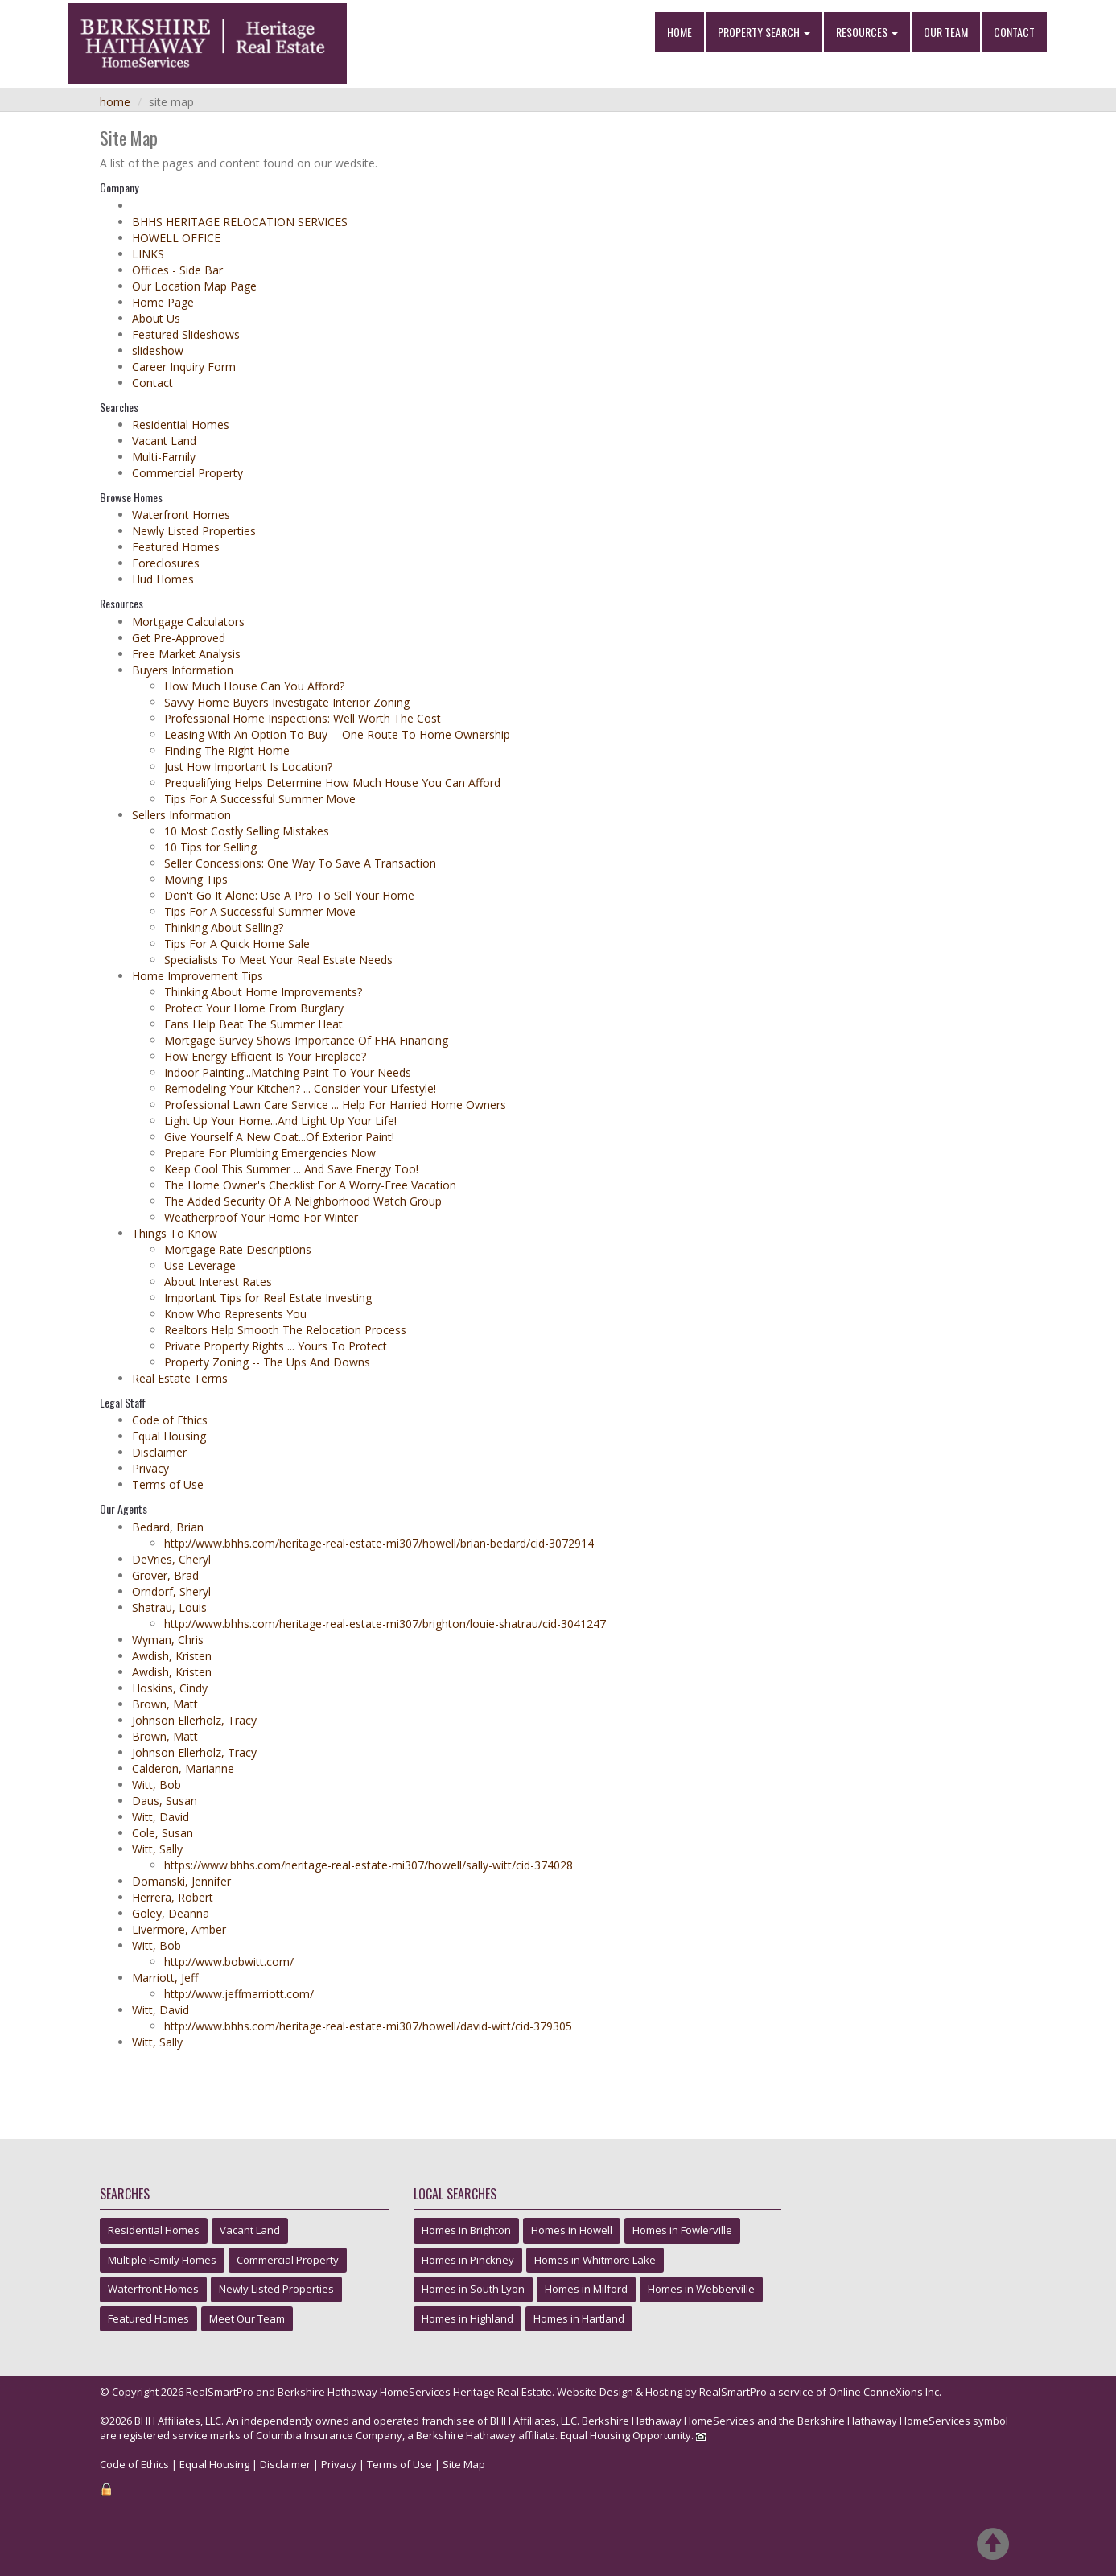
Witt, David (160, 1816)
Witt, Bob (156, 1784)
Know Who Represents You (235, 1313)
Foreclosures (166, 563)
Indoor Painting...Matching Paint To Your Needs (287, 1072)
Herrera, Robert (172, 1897)
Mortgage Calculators (188, 621)
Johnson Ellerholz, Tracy (194, 1720)
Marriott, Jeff (165, 1977)
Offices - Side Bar (177, 270)
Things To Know (174, 1233)
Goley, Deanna (170, 1913)
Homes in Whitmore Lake (595, 2259)
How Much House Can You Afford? (254, 686)
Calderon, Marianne (183, 1768)
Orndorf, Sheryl (171, 1591)
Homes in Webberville (701, 2288)
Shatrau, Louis (169, 1607)
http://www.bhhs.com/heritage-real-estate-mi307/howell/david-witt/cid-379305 (368, 2026)
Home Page (163, 302)
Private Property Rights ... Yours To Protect (275, 1346)
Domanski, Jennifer (181, 1881)
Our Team (946, 31)
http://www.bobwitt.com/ (229, 1961)
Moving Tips (196, 879)
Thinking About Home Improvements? (263, 991)
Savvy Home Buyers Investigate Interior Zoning (287, 702)
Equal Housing (169, 1436)
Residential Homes (180, 424)
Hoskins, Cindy (170, 1688)
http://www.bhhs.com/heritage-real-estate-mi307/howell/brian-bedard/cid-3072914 (379, 1543)
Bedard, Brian (168, 1527)
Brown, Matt (165, 1704)
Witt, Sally (157, 1849)
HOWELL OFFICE (176, 237)
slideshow (157, 350)
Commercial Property (187, 472)
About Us (156, 318)
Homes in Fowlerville (682, 2230)
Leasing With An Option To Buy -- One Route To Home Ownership (337, 734)
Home (679, 31)
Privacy (150, 1468)
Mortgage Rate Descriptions (237, 1249)
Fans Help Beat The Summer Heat (253, 1024)
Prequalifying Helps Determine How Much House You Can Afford (332, 782)
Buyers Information (182, 670)
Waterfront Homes (181, 514)
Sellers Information (181, 814)
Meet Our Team (247, 2318)
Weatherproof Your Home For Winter (261, 1217)
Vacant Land (164, 440)
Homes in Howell (571, 2230)
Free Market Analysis (186, 654)
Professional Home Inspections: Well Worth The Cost (302, 718)
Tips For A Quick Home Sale (237, 943)
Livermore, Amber (179, 1929)
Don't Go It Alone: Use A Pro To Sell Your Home (289, 895)
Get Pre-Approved (178, 637)
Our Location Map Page (194, 286)
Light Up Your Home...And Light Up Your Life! (280, 1120)
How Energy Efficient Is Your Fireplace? (265, 1056)
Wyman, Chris (168, 1639)
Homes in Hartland (578, 2318)
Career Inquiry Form (184, 366)
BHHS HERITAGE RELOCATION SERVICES (240, 221)
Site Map (464, 2464)
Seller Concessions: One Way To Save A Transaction (300, 863)
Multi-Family (164, 456)
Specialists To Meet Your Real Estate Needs (278, 959)
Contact (1014, 31)
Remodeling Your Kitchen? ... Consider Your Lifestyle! (300, 1088)
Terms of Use (168, 1484)
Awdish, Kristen (172, 1655)
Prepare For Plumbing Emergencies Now (270, 1152)
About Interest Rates (218, 1281)
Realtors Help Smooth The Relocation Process (285, 1329)
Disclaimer (159, 1452)
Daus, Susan (164, 1800)
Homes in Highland (467, 2318)
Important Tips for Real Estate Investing (268, 1297)
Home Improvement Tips (197, 975)
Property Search (764, 31)
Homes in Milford (586, 2288)
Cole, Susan (162, 1832)
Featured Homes (176, 546)
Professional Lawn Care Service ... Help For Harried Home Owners (335, 1104)
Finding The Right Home (227, 750)
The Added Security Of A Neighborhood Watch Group (303, 1201)
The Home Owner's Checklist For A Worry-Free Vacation (310, 1185)
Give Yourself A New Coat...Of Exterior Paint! (279, 1136)
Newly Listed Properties (194, 530)
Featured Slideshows (186, 334)
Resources (867, 31)
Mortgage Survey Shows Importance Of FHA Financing (306, 1040)
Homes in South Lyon (473, 2288)
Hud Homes (163, 579)
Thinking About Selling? (223, 927)
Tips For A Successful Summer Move (260, 798)
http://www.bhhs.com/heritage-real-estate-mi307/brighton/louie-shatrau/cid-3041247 (385, 1623)
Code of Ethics (170, 1420)
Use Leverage (200, 1265)
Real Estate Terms (180, 1378)
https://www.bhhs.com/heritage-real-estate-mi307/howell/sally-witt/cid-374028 (368, 1865)
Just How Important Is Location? (248, 766)
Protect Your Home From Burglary (254, 1008)
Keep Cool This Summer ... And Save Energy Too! (291, 1169)
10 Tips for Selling (210, 847)
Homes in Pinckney (468, 2259)
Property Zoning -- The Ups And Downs (267, 1362)
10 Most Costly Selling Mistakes (246, 831)
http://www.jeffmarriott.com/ (239, 1993)
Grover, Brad (165, 1575)
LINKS (148, 254)
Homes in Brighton (466, 2230)
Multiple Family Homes (162, 2259)
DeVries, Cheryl (171, 1559)
